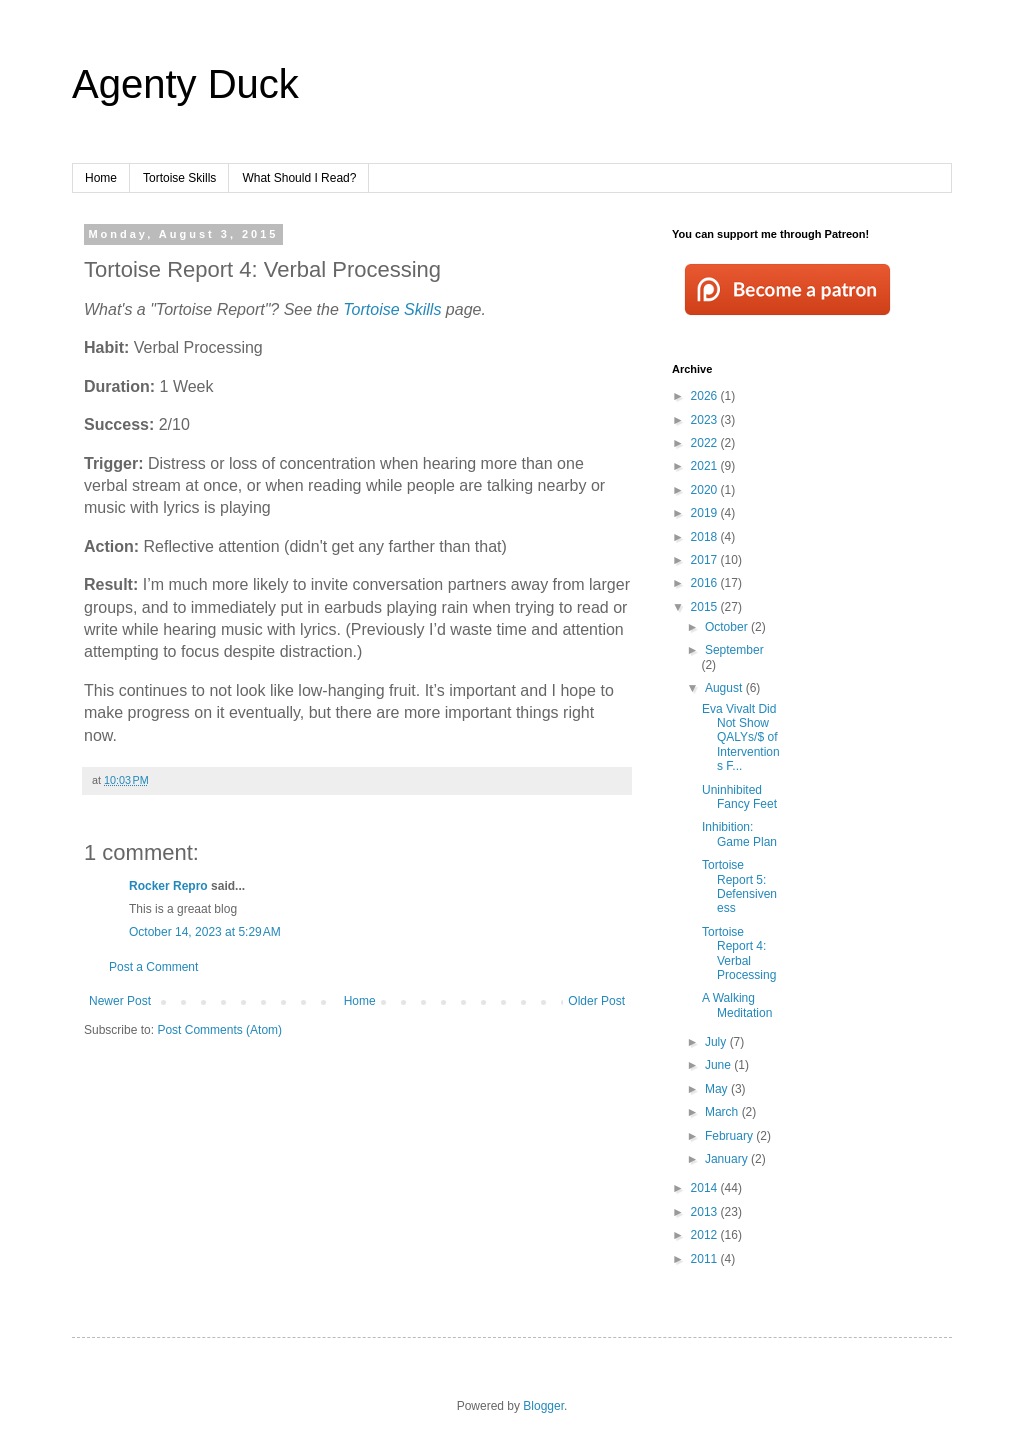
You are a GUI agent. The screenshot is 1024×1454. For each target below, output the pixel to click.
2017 (706, 560)
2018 (706, 537)
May (718, 1089)
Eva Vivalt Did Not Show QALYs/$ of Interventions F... (741, 738)
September (734, 650)
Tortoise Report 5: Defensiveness (739, 886)
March (723, 1112)
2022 (706, 443)
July (717, 1042)
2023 (706, 420)
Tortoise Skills (179, 178)
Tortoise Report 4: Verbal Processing (739, 953)
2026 (706, 396)
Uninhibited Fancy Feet (739, 797)
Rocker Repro (168, 886)
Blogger (543, 1406)
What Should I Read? (299, 178)
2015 (706, 607)
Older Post (596, 1001)
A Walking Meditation (737, 1005)
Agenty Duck (185, 84)
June (719, 1065)
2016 (706, 583)
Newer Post (120, 1001)
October (728, 627)
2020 (706, 490)
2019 (706, 513)
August (725, 688)
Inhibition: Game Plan (739, 834)
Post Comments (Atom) (219, 1030)
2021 (706, 466)
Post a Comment (153, 967)
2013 (706, 1212)
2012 (706, 1235)
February (730, 1136)
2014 (706, 1188)
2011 (706, 1259)
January (728, 1159)
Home (101, 178)
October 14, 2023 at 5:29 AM (205, 932)
